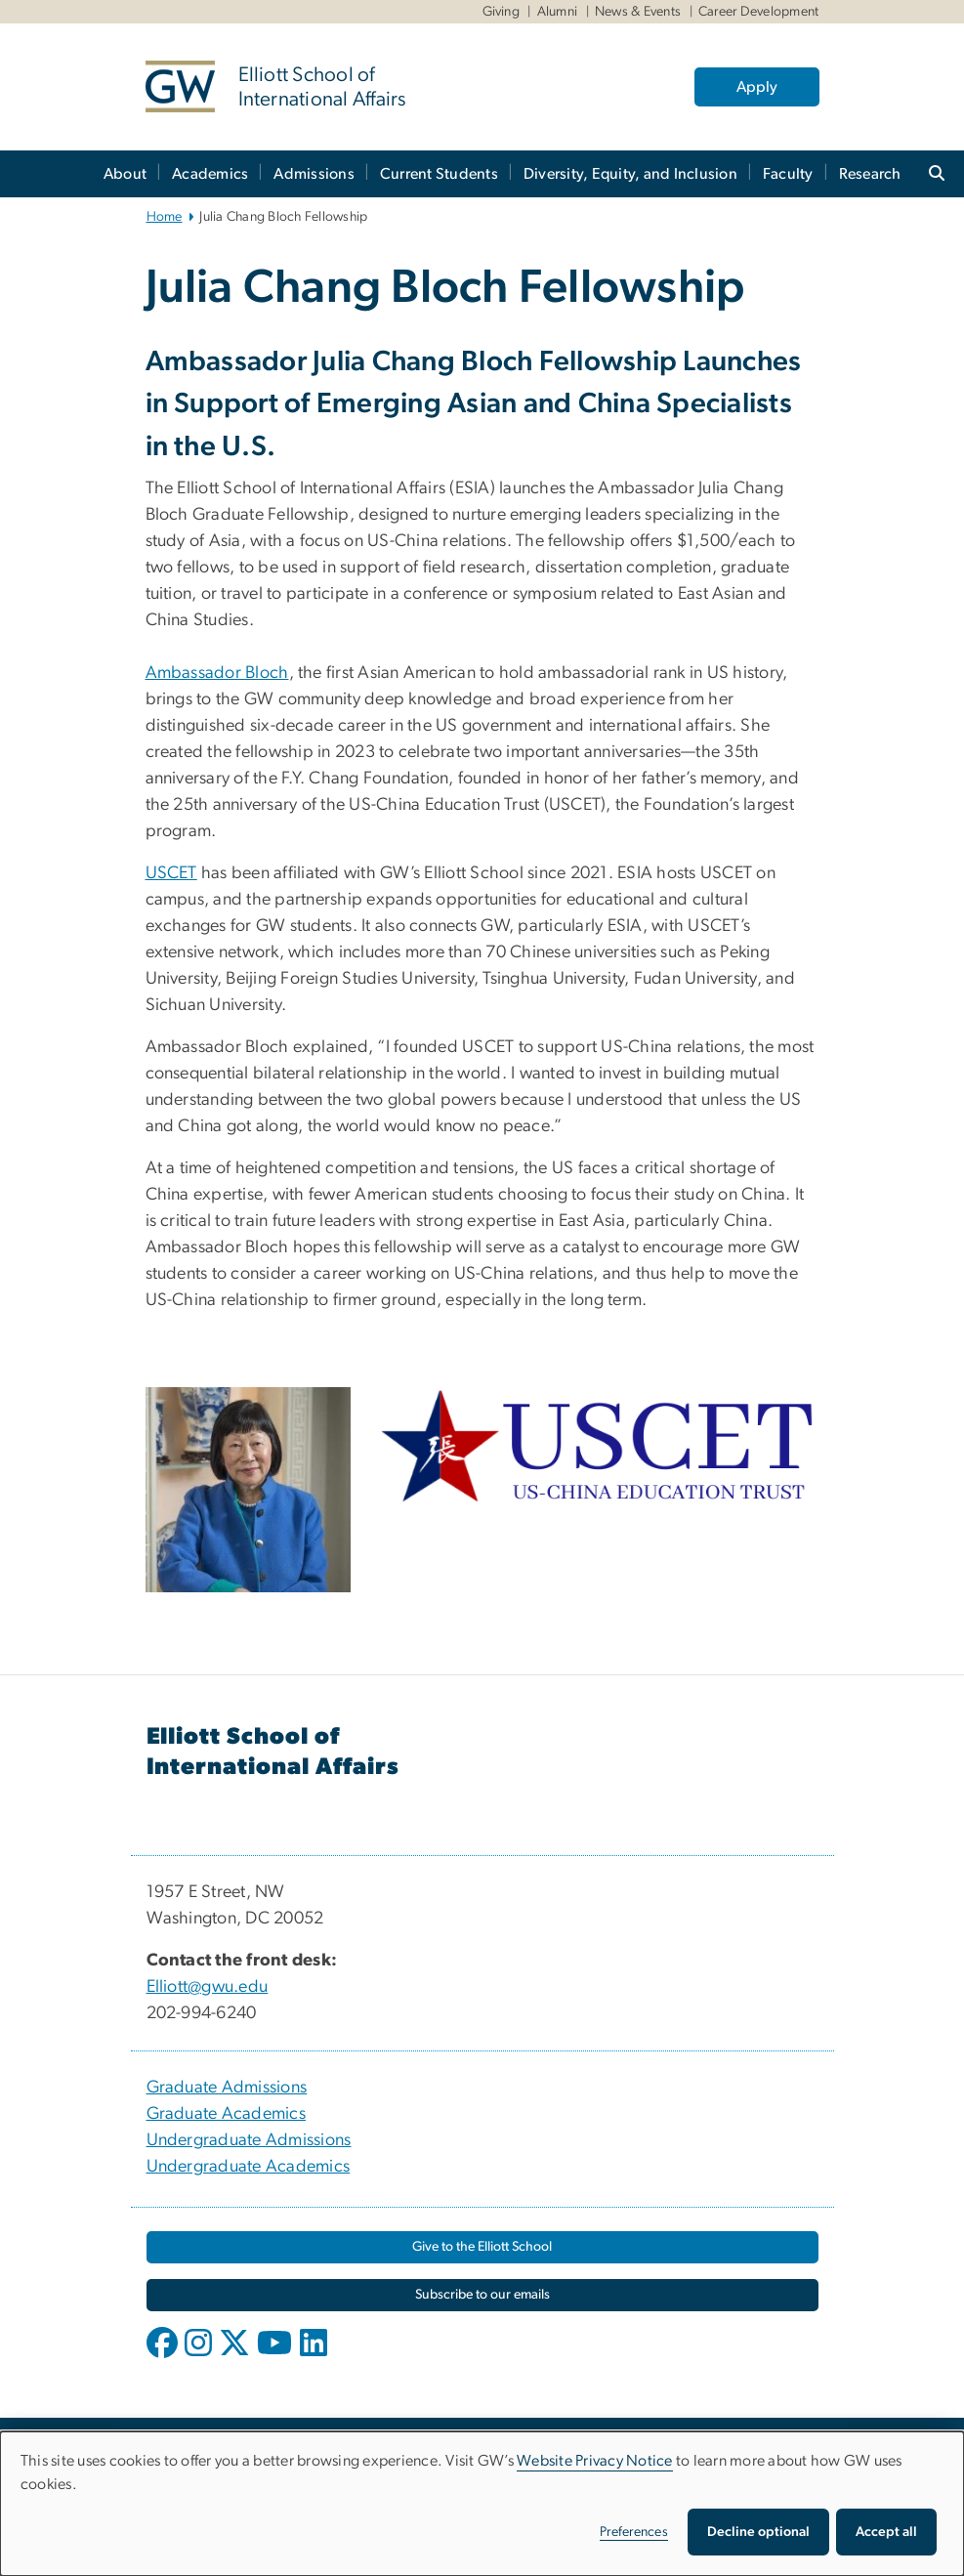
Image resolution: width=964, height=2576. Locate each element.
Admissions (314, 174)
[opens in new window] (164, 2357)
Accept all (886, 2532)
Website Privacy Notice (595, 2461)
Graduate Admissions (227, 2087)
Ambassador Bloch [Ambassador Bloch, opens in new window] (217, 673)
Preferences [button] (634, 2532)
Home (165, 217)
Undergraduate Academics (249, 2166)
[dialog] (482, 2503)
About (125, 174)
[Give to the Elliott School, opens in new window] (482, 2247)
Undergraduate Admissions (249, 2140)
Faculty (788, 174)
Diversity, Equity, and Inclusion (630, 174)
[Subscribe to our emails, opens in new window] (482, 2295)
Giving (501, 12)
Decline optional (758, 2532)
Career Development (758, 12)
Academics (210, 174)
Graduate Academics (227, 2114)
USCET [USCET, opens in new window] (171, 873)
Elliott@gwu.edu (208, 1987)
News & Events (638, 12)
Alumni (557, 12)
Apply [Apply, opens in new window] (756, 87)
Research (870, 174)
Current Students (439, 174)
